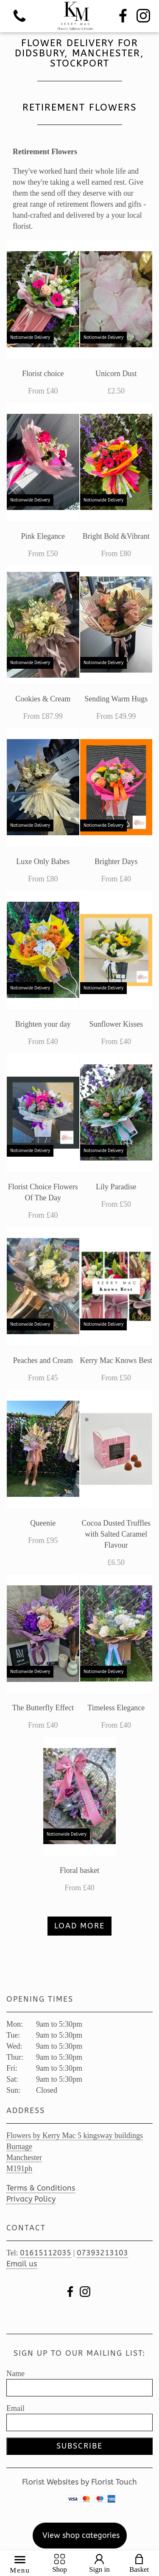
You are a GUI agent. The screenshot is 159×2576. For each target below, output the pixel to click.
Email (15, 2408)
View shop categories (81, 2535)
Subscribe (79, 2446)
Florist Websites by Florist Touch (79, 2482)
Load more (79, 1926)
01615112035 (45, 2252)
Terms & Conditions (40, 2188)
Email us (21, 2264)
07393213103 (102, 2252)
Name (15, 2373)
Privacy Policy (31, 2199)
